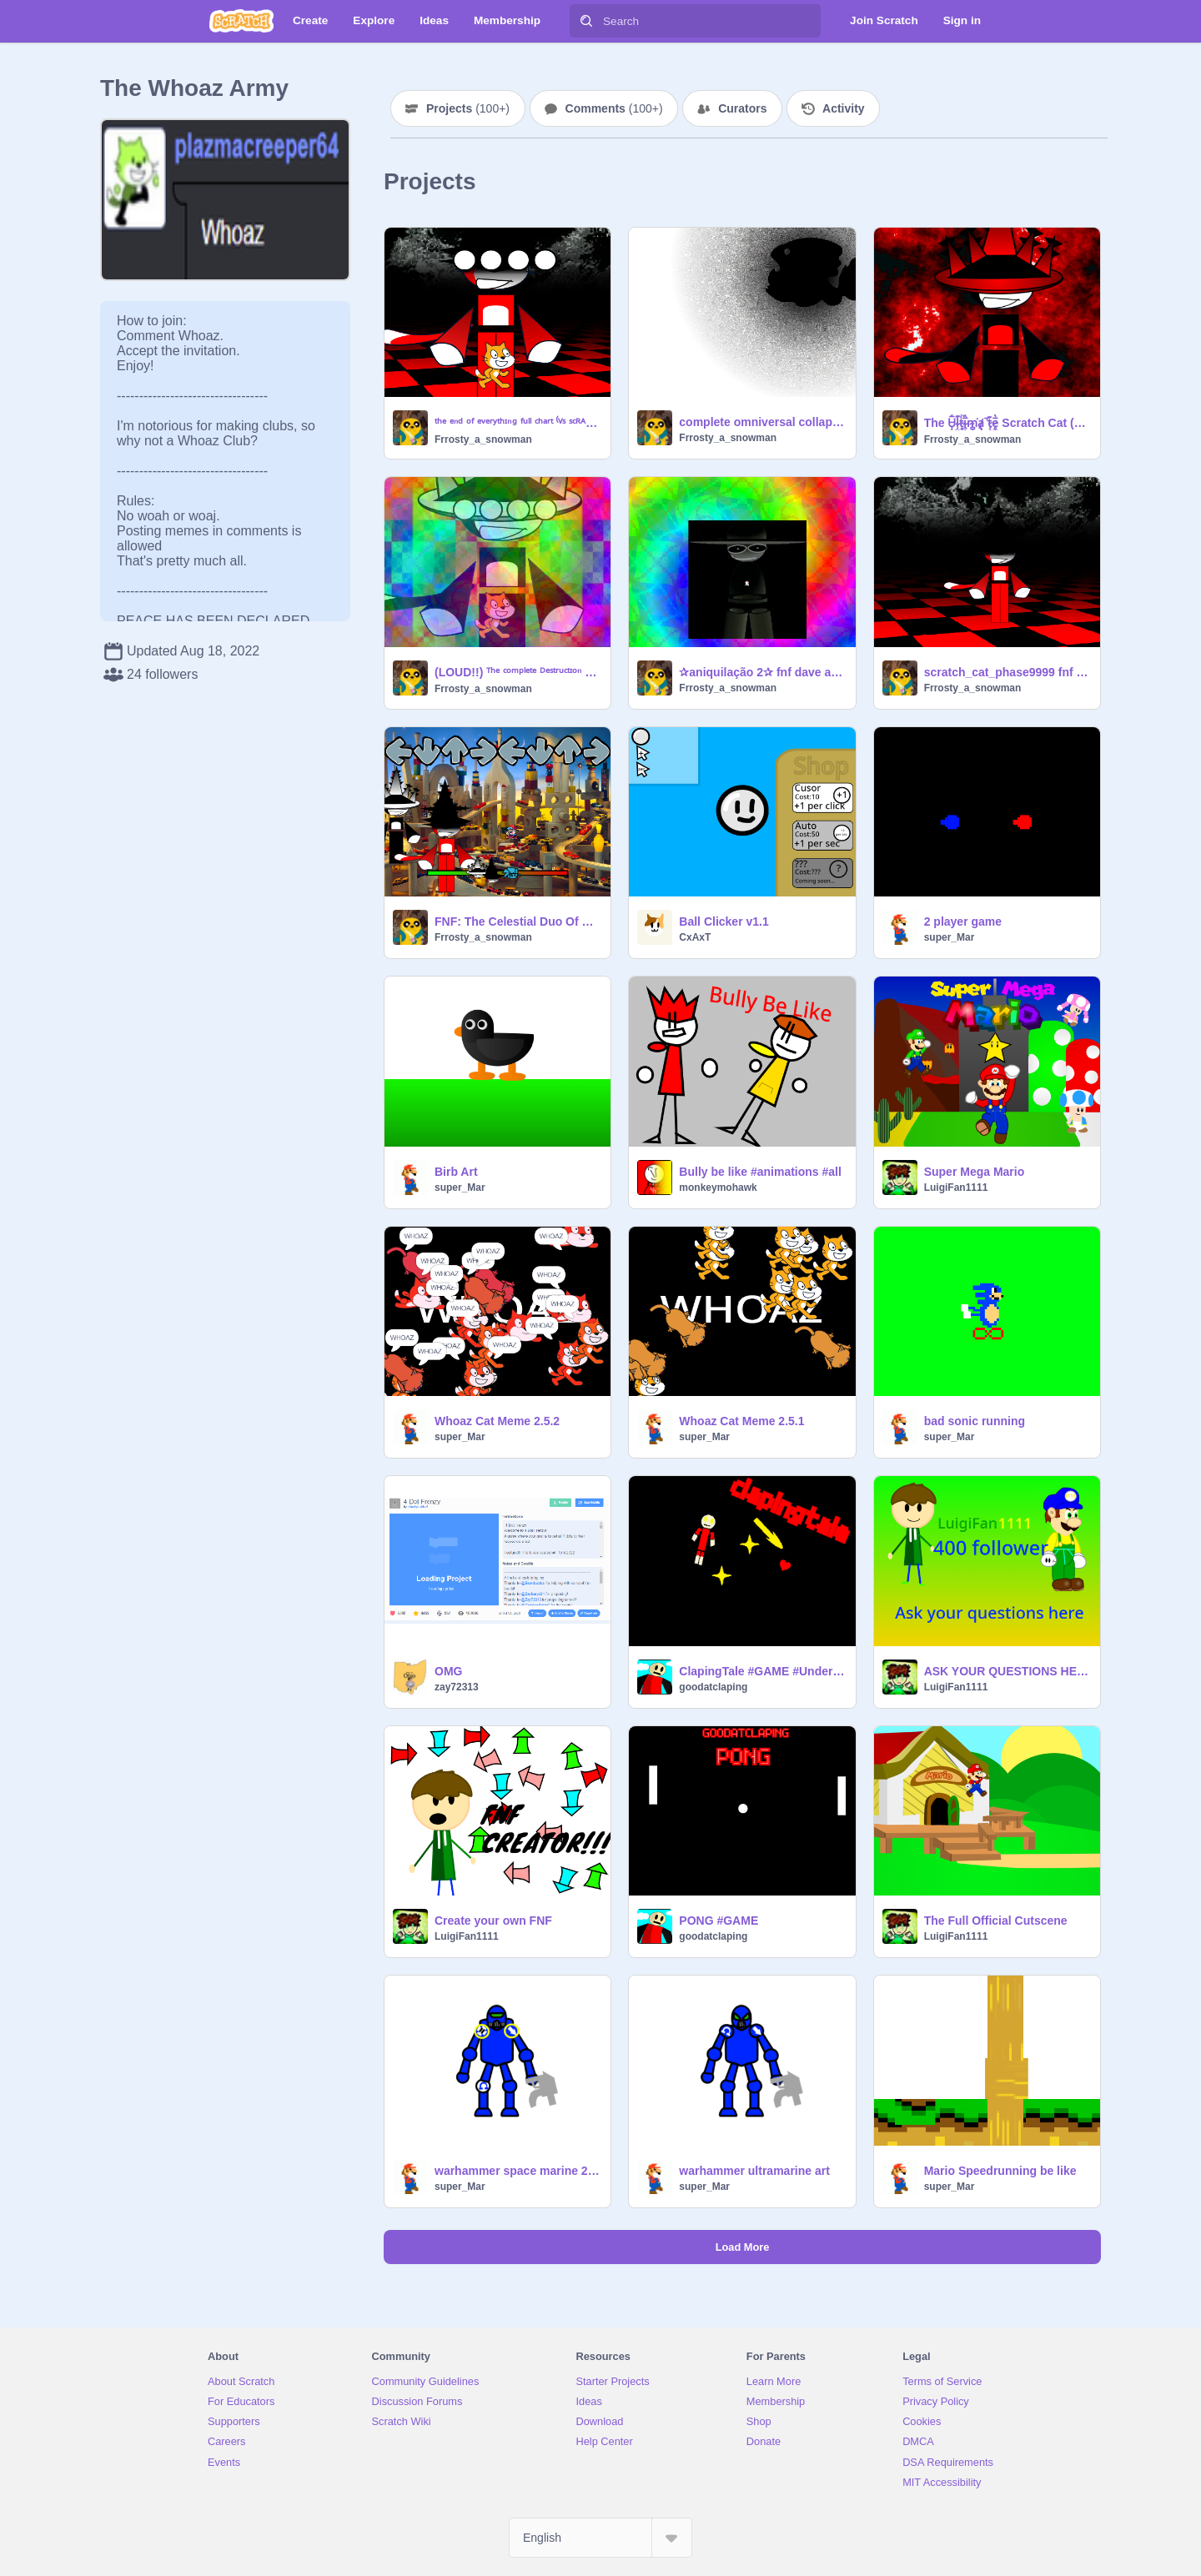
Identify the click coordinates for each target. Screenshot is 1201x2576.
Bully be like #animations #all (760, 1171)
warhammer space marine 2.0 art (517, 2170)
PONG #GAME (718, 1920)
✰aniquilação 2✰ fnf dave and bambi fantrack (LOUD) (762, 672)
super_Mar (949, 937)
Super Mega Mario (974, 1171)
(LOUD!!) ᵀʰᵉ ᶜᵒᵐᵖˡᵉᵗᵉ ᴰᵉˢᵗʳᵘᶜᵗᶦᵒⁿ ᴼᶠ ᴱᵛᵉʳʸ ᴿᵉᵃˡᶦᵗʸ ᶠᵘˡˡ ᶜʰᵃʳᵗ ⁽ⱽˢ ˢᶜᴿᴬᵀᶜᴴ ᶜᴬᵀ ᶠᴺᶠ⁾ (517, 672)
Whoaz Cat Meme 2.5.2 (497, 1421)
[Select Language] (600, 2538)
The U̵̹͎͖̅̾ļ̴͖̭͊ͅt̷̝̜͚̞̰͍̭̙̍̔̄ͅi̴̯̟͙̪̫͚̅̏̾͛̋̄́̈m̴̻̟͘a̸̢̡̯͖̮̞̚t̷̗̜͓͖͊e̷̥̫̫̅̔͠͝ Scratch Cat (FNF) (1007, 422)
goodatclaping (713, 1687)
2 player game (963, 921)
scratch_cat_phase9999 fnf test (1007, 672)
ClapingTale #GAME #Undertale (762, 1671)
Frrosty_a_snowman (483, 439)
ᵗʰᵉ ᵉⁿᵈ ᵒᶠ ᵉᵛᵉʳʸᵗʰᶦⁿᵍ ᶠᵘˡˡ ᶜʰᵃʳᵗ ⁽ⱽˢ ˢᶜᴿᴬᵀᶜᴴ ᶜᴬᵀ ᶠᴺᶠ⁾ (517, 422)
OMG (448, 1671)
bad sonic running (974, 1421)
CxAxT (695, 937)
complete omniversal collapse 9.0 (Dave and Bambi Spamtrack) (762, 422)
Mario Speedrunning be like (1000, 2170)
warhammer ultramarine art (754, 2170)
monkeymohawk (717, 1187)
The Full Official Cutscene (996, 1920)
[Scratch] (241, 21)
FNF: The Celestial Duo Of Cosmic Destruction (517, 921)
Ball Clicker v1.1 (723, 921)
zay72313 (457, 1687)
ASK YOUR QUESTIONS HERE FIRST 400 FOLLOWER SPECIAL (1007, 1671)
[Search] (586, 21)
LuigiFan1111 (956, 1187)
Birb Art (456, 1171)
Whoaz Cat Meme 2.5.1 (741, 1421)
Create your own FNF (493, 1920)
